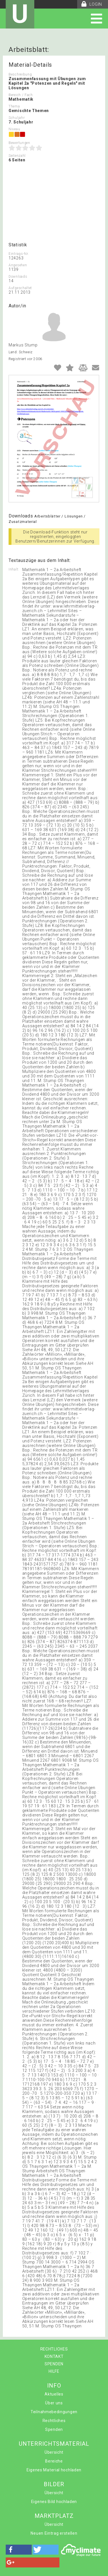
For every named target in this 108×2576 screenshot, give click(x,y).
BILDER (54, 2484)
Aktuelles (54, 2394)
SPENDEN (54, 2364)
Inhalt (13, 569)
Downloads (18, 277)
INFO (54, 2385)
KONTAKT (54, 2356)
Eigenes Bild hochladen (54, 2501)
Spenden (54, 2429)
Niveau (14, 129)
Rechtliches (54, 2420)
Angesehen (18, 265)
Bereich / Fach (21, 95)
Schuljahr (17, 118)
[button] (19, 2550)
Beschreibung (20, 74)
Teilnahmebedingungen (54, 2411)
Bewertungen (19, 143)
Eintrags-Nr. (19, 254)
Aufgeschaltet (20, 288)
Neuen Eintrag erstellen (54, 2533)
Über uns (54, 2403)
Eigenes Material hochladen (54, 2470)
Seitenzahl (17, 156)
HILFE (54, 2371)
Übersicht (54, 2452)
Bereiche (54, 2461)
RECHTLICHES (54, 2349)
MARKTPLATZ (54, 2515)
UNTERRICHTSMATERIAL (54, 2443)
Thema (14, 106)
